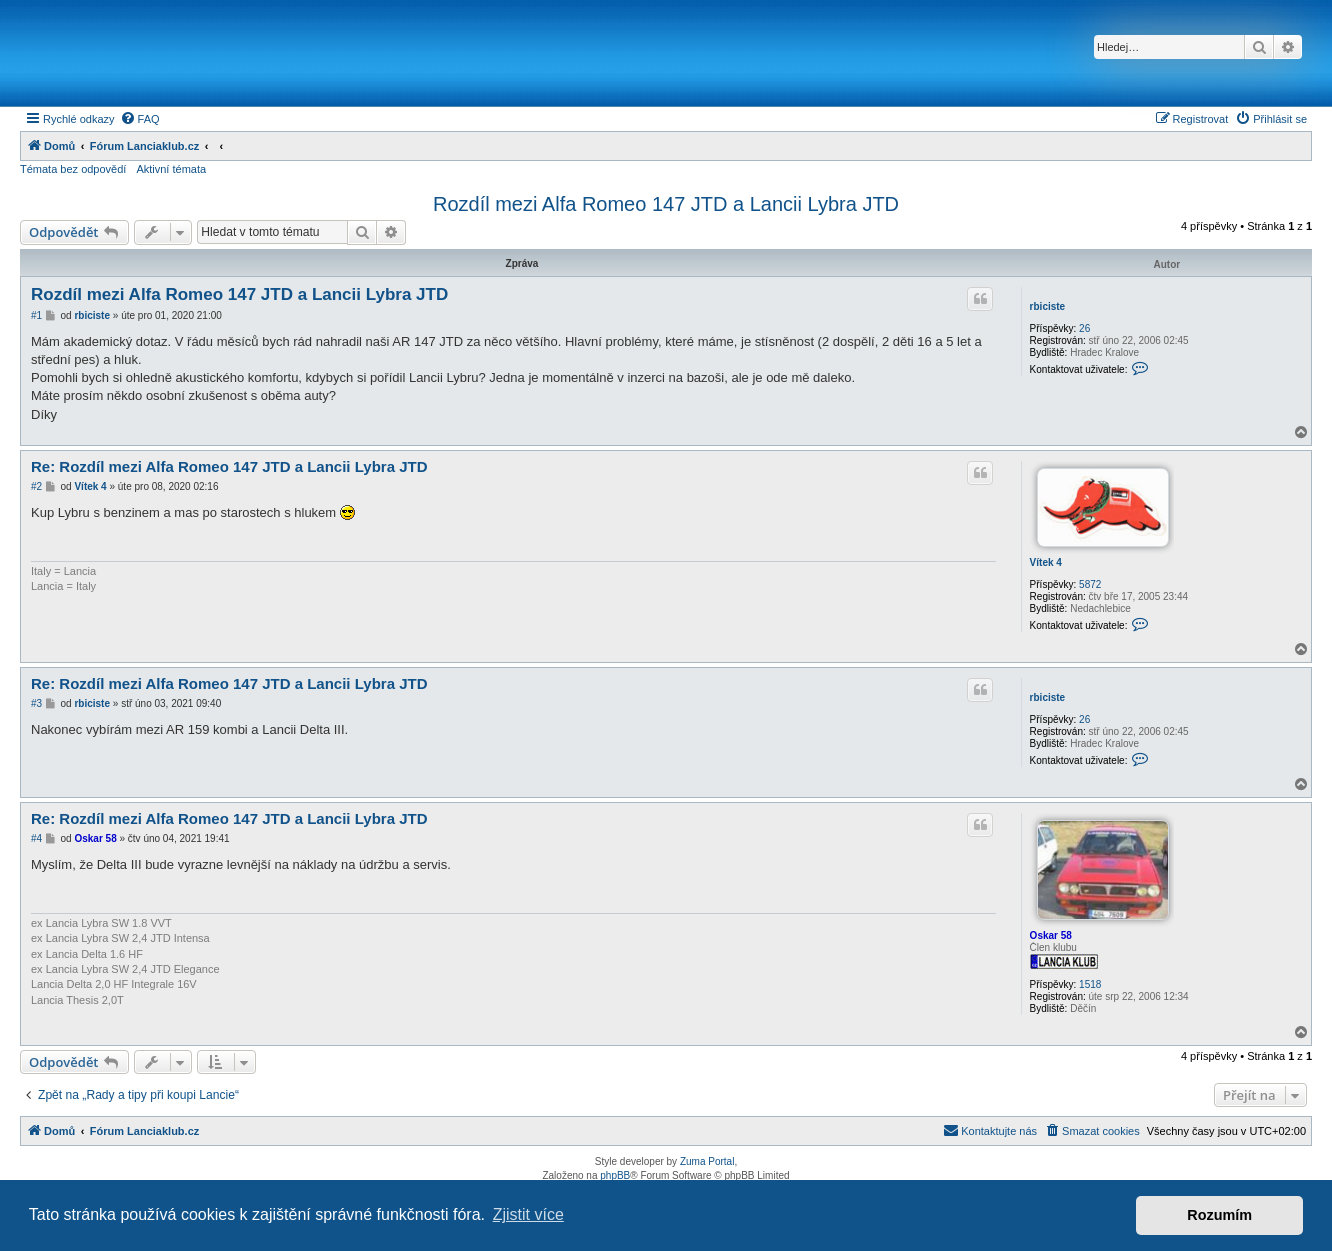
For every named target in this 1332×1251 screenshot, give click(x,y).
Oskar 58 (1051, 935)
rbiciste (1048, 306)
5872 (1090, 584)
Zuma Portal (707, 1161)
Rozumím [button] (1219, 1215)
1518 (1090, 984)
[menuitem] (140, 119)
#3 (36, 703)
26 (1084, 328)
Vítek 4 (1046, 562)
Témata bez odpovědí (73, 169)
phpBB (615, 1175)
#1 (36, 315)
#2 (36, 486)
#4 (36, 838)
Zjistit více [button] (528, 1214)
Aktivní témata (171, 169)
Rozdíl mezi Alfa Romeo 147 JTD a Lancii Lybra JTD (666, 204)
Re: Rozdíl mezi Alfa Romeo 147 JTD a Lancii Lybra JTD (229, 466)
